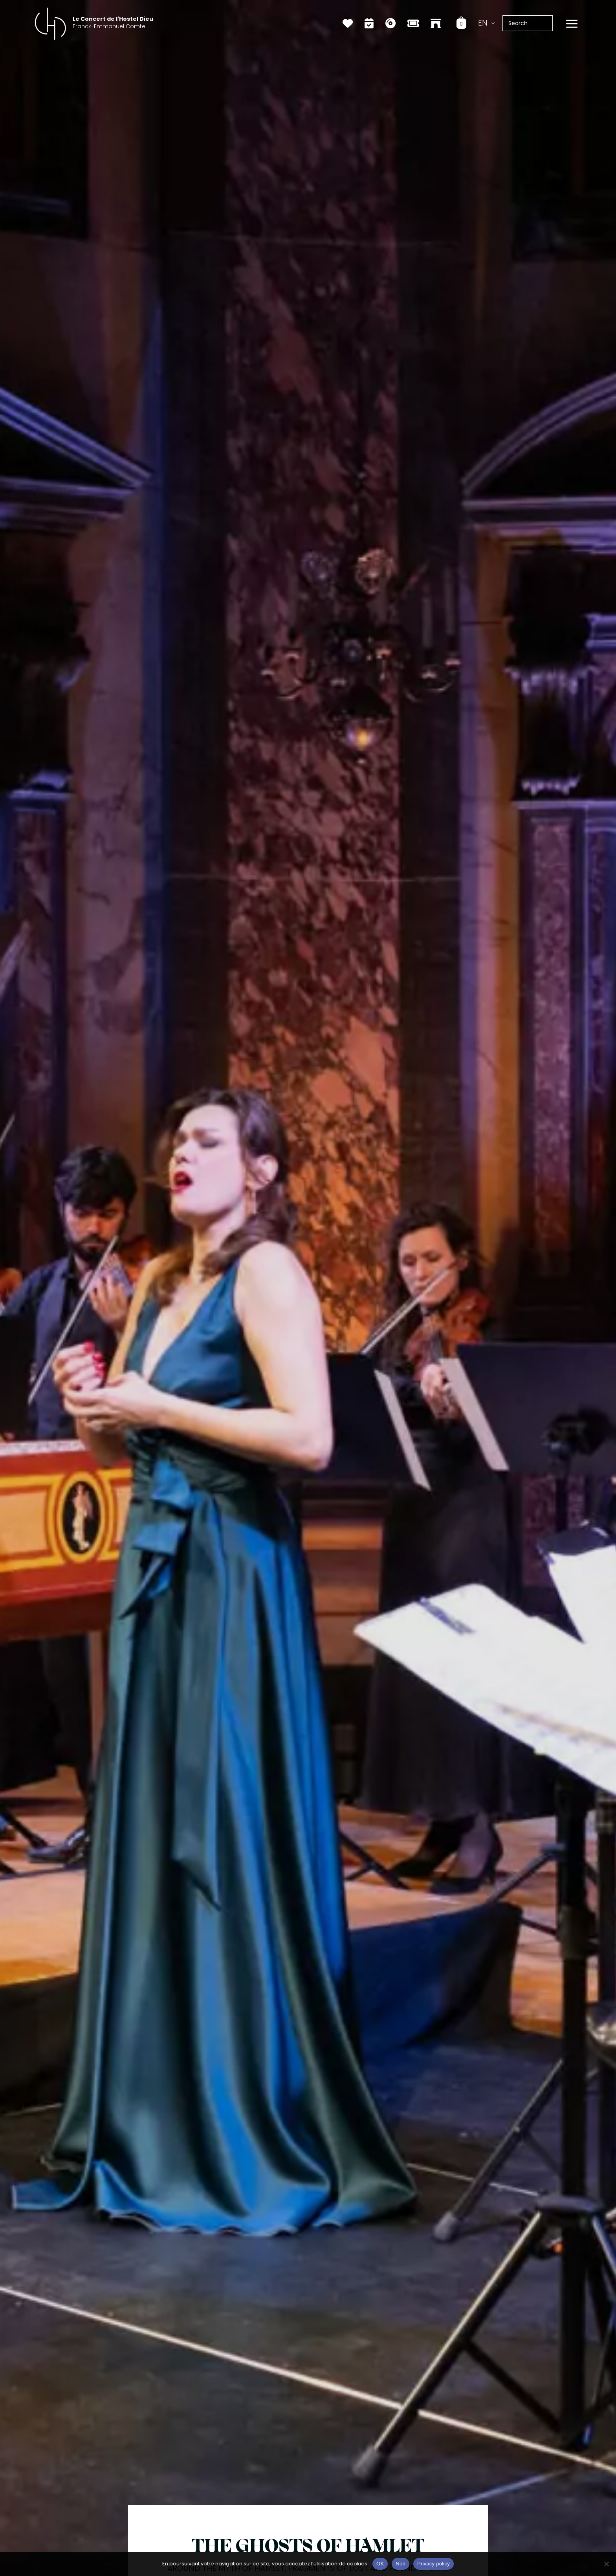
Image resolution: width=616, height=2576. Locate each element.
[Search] (550, 23)
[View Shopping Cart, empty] (461, 23)
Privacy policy (433, 2564)
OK (380, 2564)
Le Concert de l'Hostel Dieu (113, 19)
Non (400, 2564)
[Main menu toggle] (572, 24)
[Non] (606, 2564)
